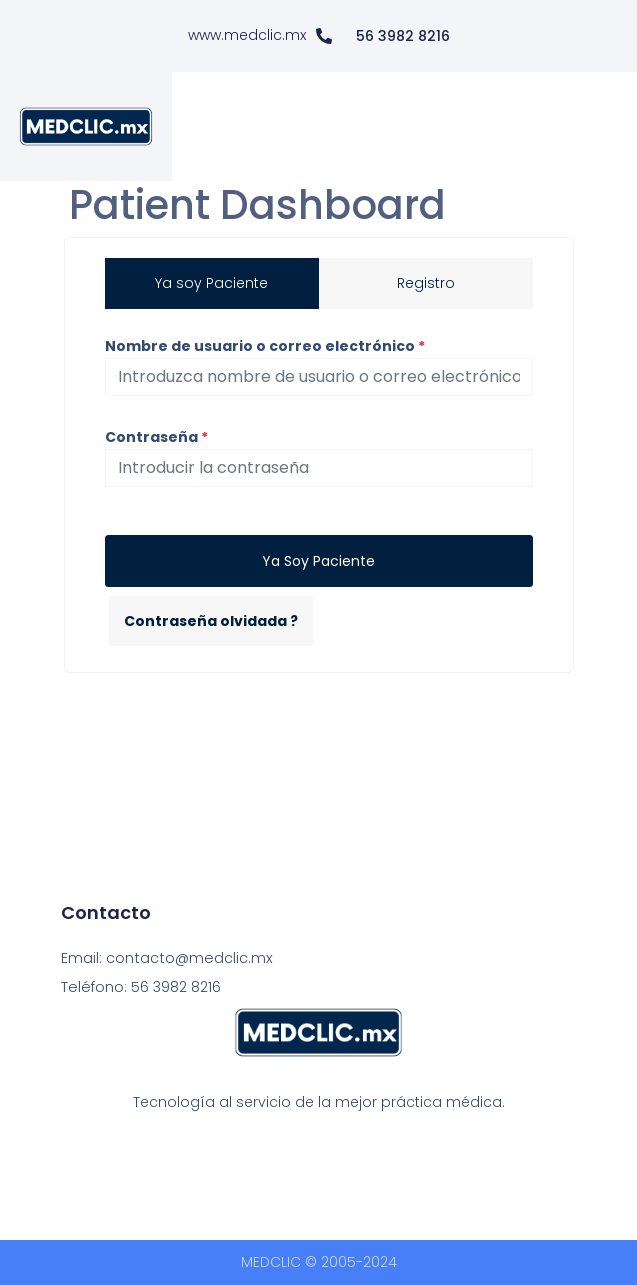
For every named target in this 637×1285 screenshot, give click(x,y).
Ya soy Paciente (318, 561)
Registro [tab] (426, 283)
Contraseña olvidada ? (211, 621)
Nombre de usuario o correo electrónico (265, 346)
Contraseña (156, 437)
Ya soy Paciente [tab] (211, 283)
